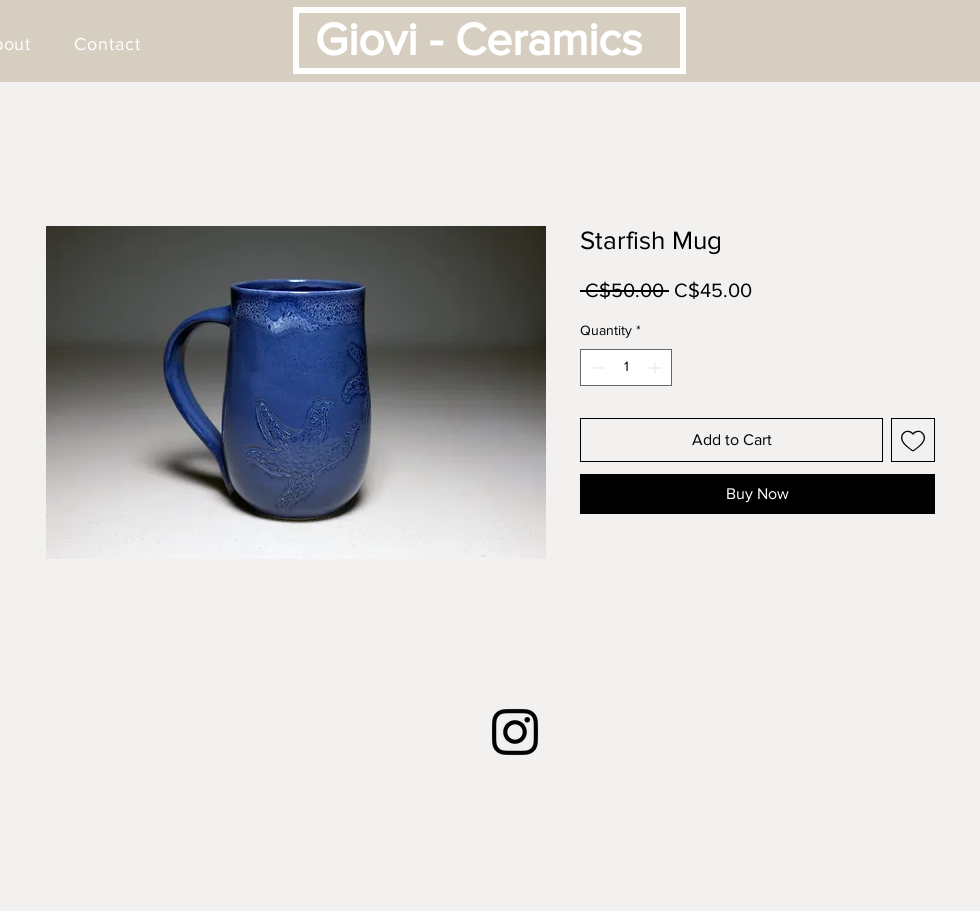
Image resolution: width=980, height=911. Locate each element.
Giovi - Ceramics (478, 39)
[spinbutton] (626, 367)
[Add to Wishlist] (913, 440)
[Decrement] (595, 367)
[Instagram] (515, 732)
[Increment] (656, 367)
